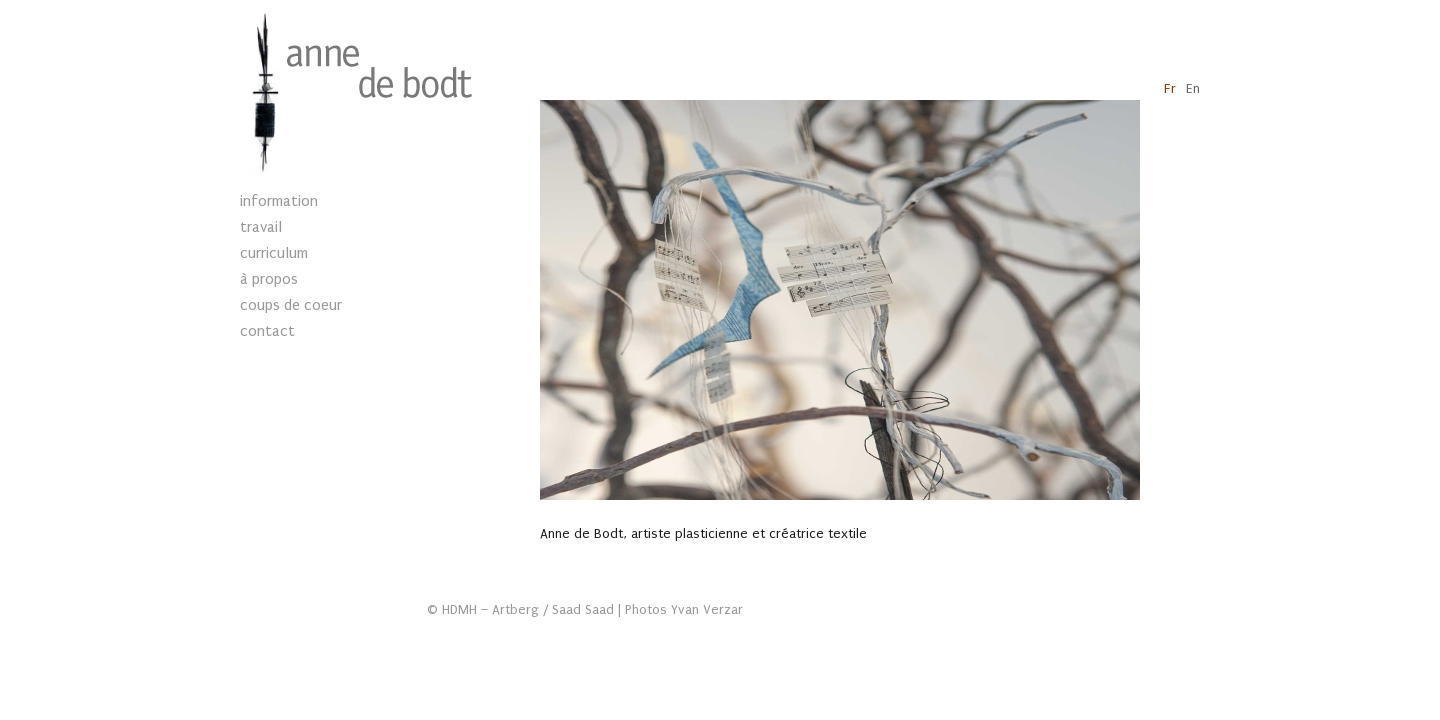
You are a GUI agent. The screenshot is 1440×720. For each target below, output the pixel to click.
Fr (1170, 89)
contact (267, 331)
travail (261, 227)
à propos (269, 279)
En (1193, 89)
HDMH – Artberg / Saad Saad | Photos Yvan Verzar (592, 610)
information (279, 201)
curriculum (274, 253)
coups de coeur (291, 305)
